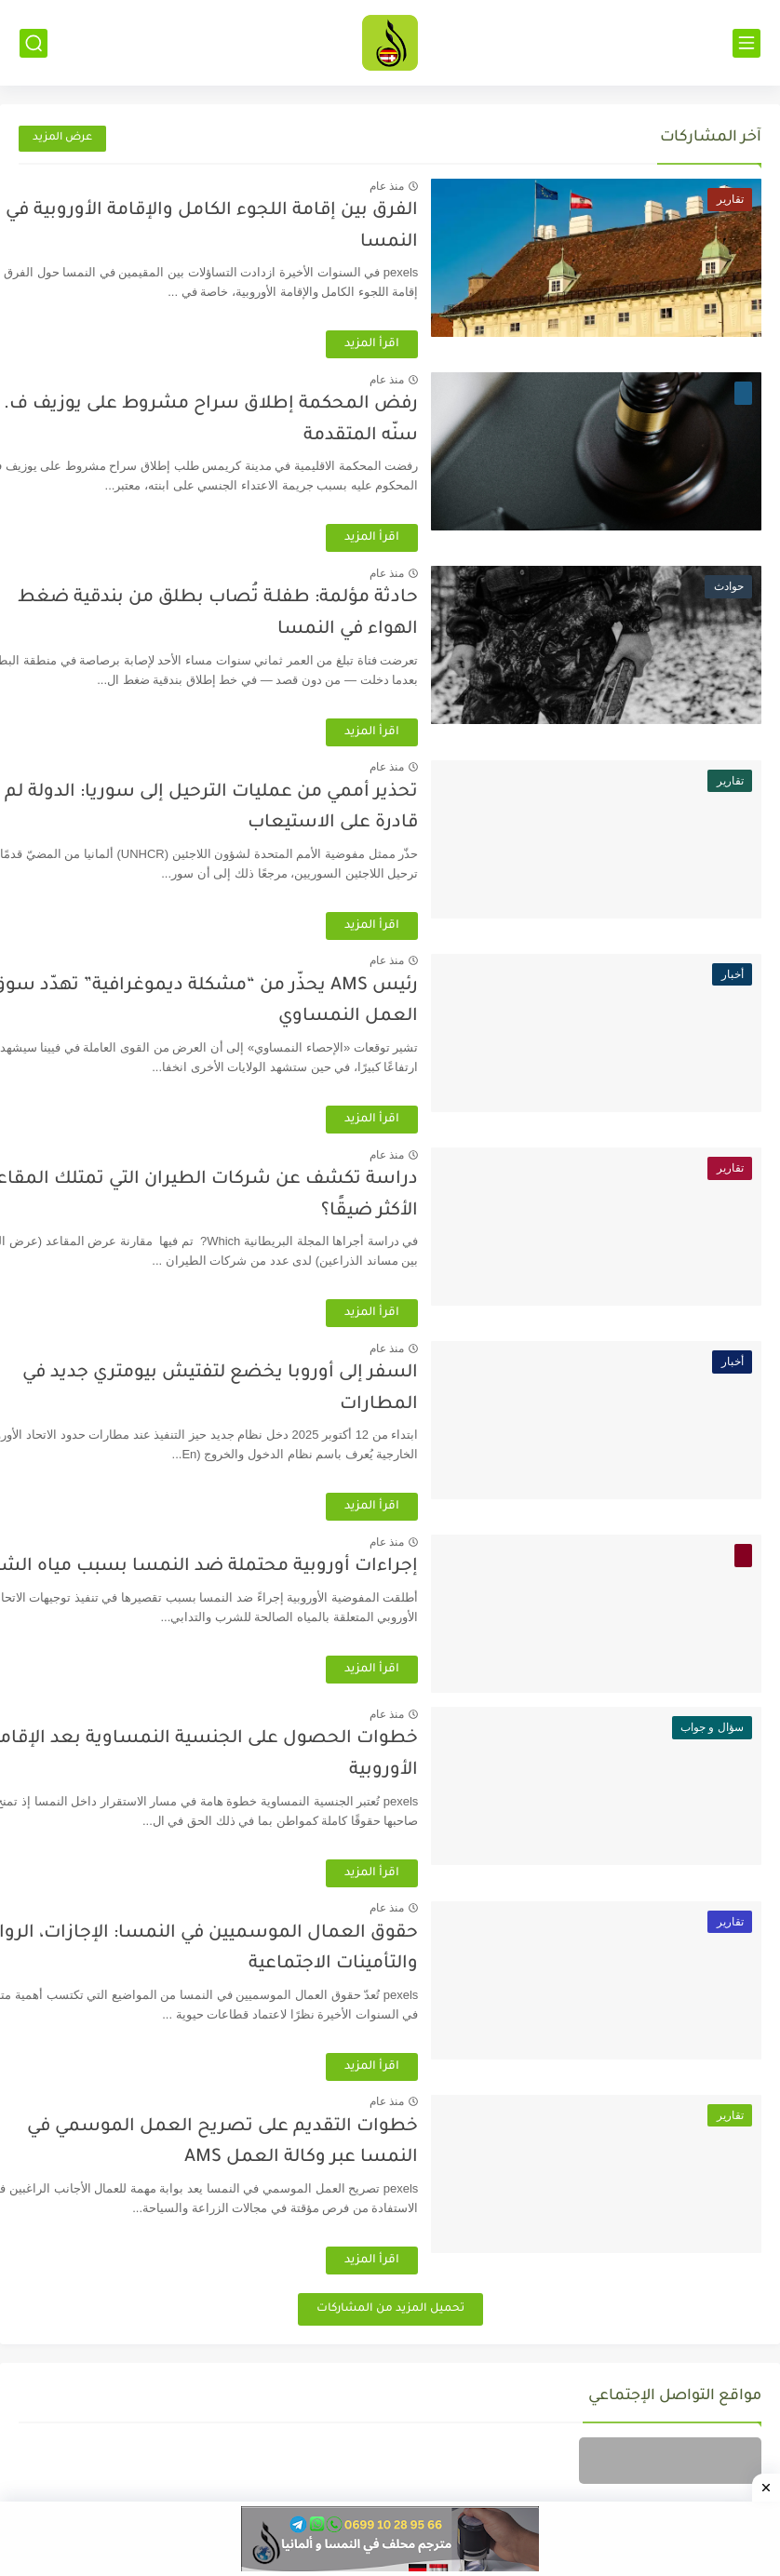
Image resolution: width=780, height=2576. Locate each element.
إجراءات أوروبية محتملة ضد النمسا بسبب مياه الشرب (247, 1566)
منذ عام (437, 186)
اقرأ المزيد (422, 344)
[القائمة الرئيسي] (746, 43)
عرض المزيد (62, 138)
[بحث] (33, 43)
